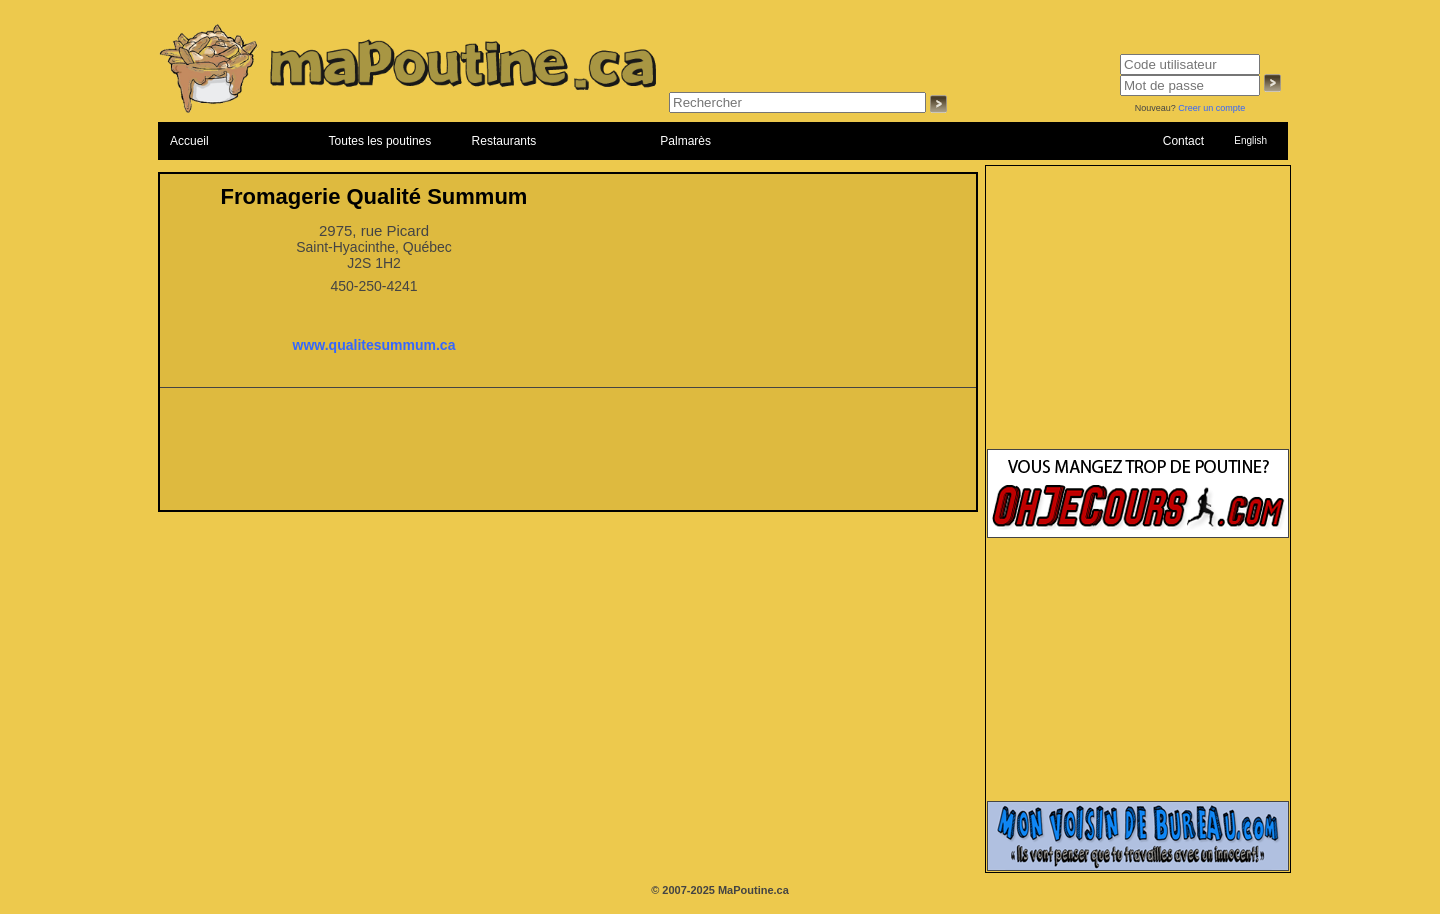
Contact (1183, 141)
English (1250, 140)
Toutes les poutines (380, 141)
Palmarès (685, 141)
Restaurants (504, 141)
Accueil (189, 141)
